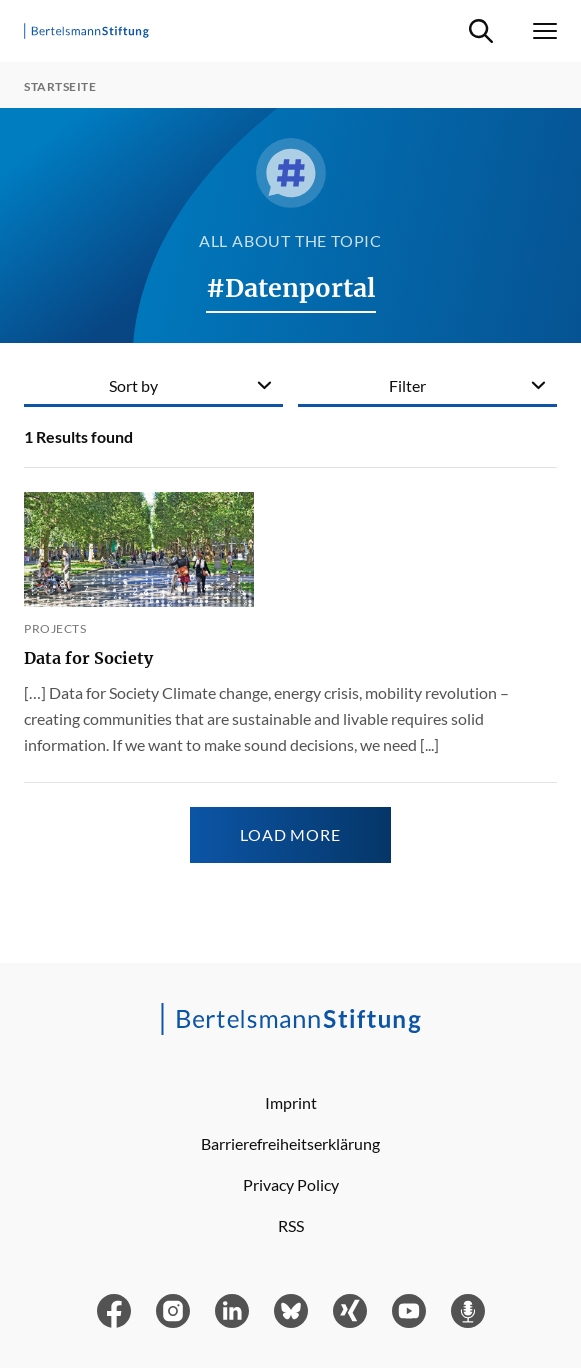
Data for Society (88, 658)
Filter (407, 385)
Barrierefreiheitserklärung (290, 1143)
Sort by (133, 385)
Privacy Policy (291, 1184)
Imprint (291, 1102)
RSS (291, 1225)
